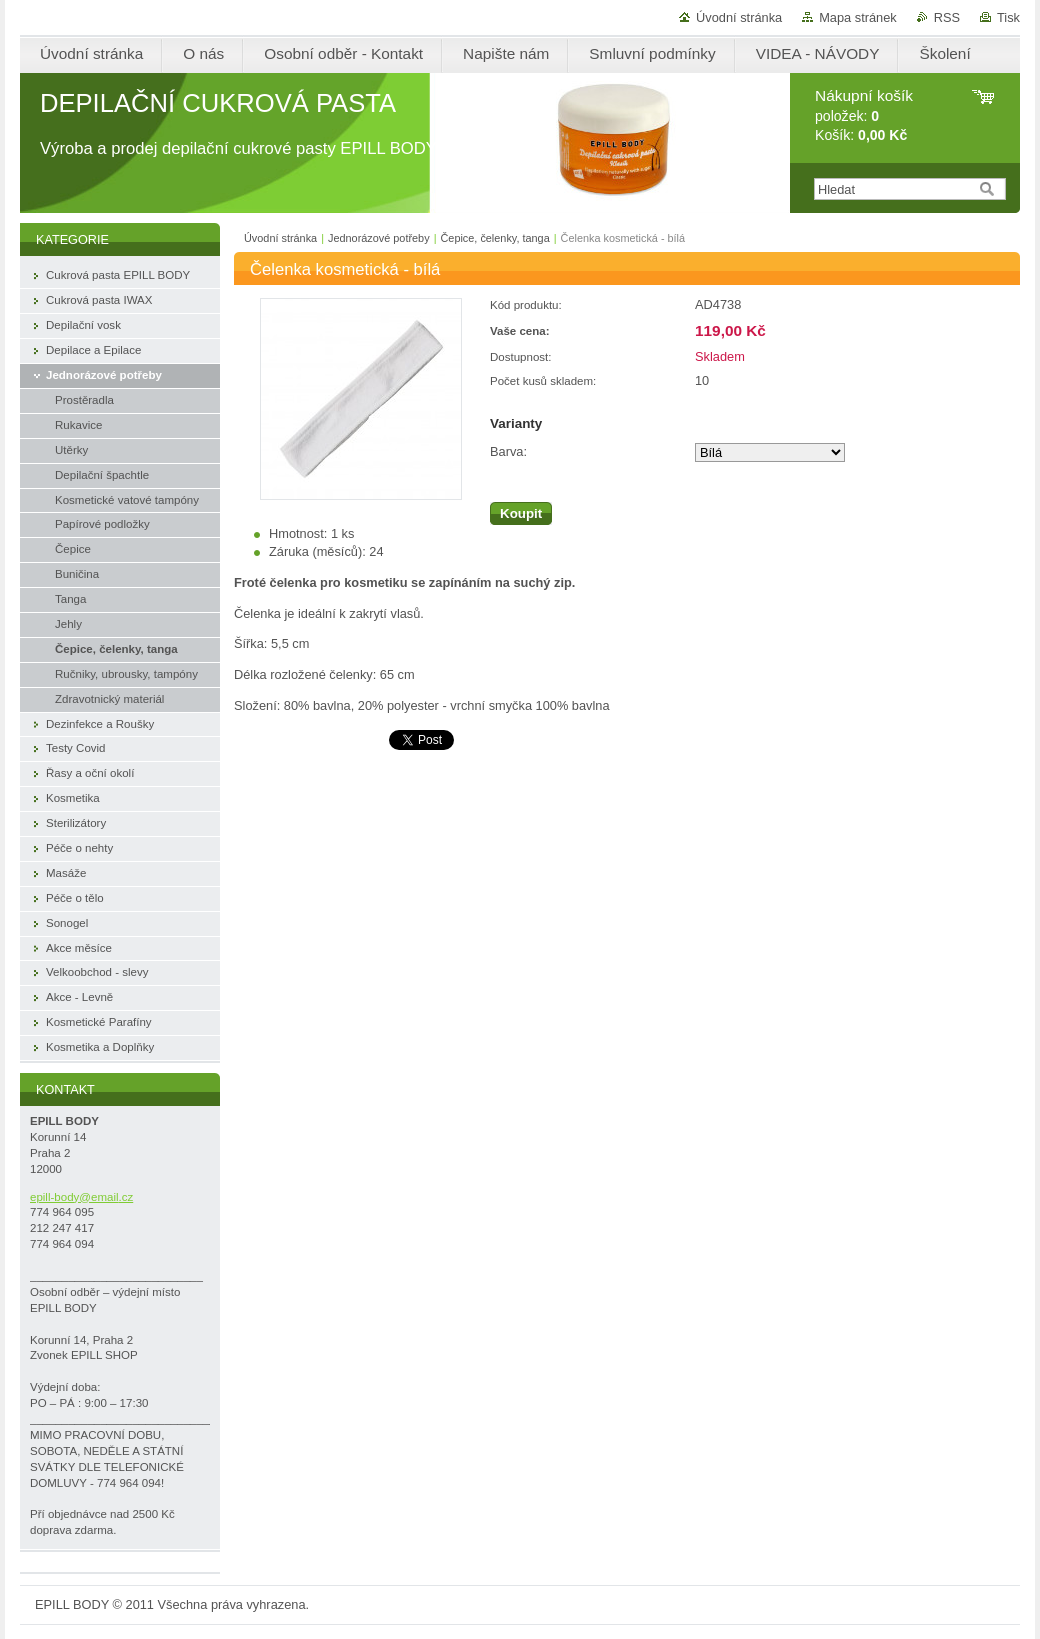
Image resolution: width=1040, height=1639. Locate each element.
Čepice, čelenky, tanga (494, 238)
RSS (947, 17)
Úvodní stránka (739, 17)
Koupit (521, 513)
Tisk (1008, 17)
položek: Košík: (864, 115)
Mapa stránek (858, 17)
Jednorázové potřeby (379, 238)
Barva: (508, 451)
